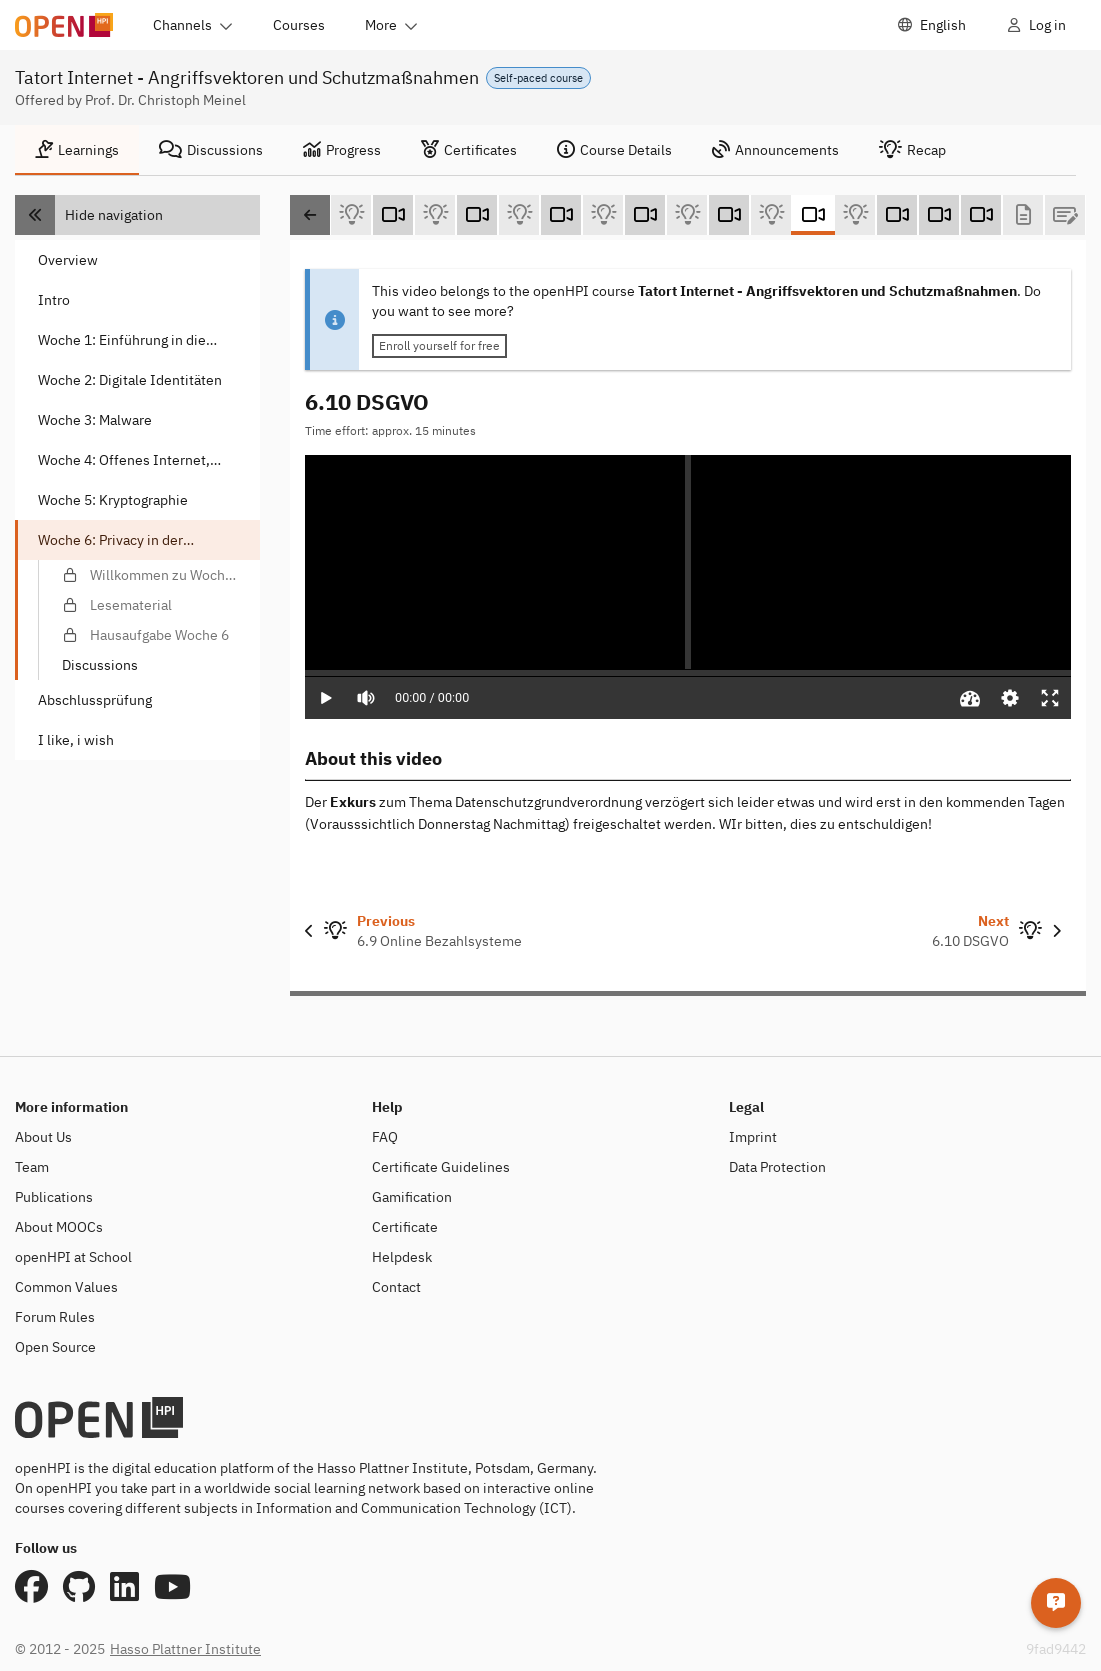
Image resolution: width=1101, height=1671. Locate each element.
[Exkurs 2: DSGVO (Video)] (981, 215)
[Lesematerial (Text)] (1023, 215)
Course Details (614, 150)
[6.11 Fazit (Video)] (897, 215)
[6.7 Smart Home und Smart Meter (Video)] (561, 215)
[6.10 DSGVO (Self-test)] (855, 215)
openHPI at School (73, 1257)
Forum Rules (55, 1317)
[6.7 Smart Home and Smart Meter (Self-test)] (603, 215)
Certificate (405, 1227)
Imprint (753, 1137)
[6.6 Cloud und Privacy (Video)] (477, 215)
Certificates (469, 150)
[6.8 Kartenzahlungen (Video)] (645, 215)
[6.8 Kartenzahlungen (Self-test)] (687, 215)
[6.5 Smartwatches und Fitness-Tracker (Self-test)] (435, 215)
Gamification (412, 1197)
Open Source (55, 1347)
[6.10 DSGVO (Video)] (813, 215)
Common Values (66, 1287)
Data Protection (777, 1167)
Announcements (775, 150)
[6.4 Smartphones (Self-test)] (351, 215)
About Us (43, 1137)
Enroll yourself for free (439, 345)
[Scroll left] (310, 215)
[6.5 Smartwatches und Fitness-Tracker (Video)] (393, 215)
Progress (342, 150)
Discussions (211, 150)
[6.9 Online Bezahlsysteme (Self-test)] (771, 215)
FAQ (385, 1137)
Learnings (77, 150)
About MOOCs (59, 1227)
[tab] (77, 150)
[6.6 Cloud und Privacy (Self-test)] (519, 215)
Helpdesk (402, 1257)
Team (32, 1167)
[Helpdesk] (1056, 1596)
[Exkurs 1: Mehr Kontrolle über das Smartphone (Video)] (939, 215)
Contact (396, 1287)
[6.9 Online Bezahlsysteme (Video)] (729, 215)
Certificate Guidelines (441, 1167)
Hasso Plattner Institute (185, 1649)
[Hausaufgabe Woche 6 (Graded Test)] (1065, 215)
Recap (912, 150)
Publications (54, 1197)
